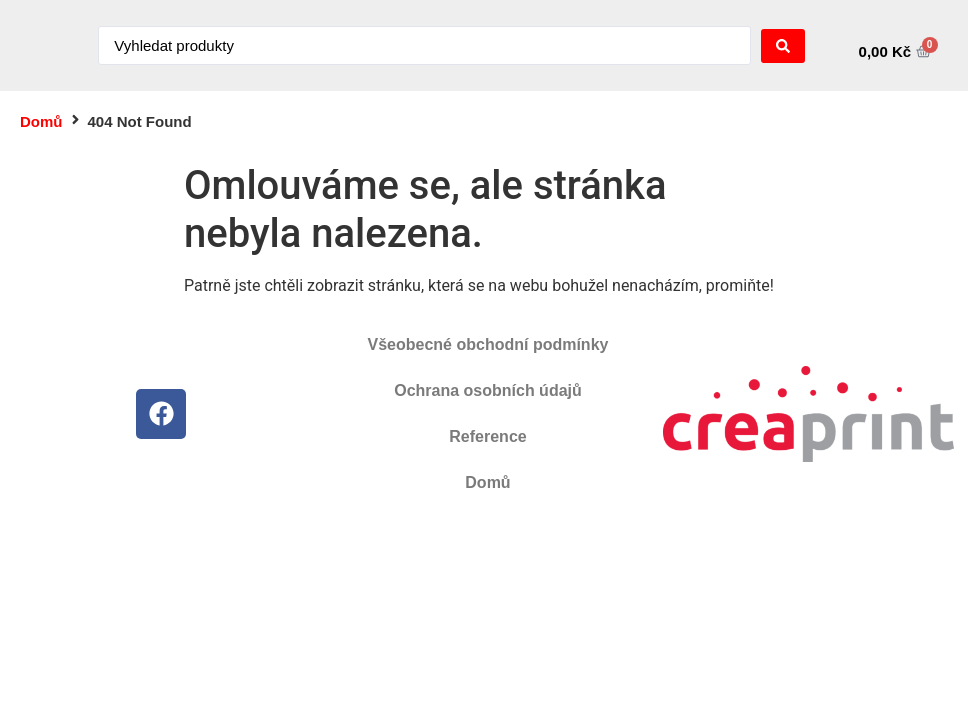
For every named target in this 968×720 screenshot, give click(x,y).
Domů (41, 121)
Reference (487, 436)
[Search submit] (783, 46)
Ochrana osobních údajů (488, 390)
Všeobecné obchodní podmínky (488, 344)
